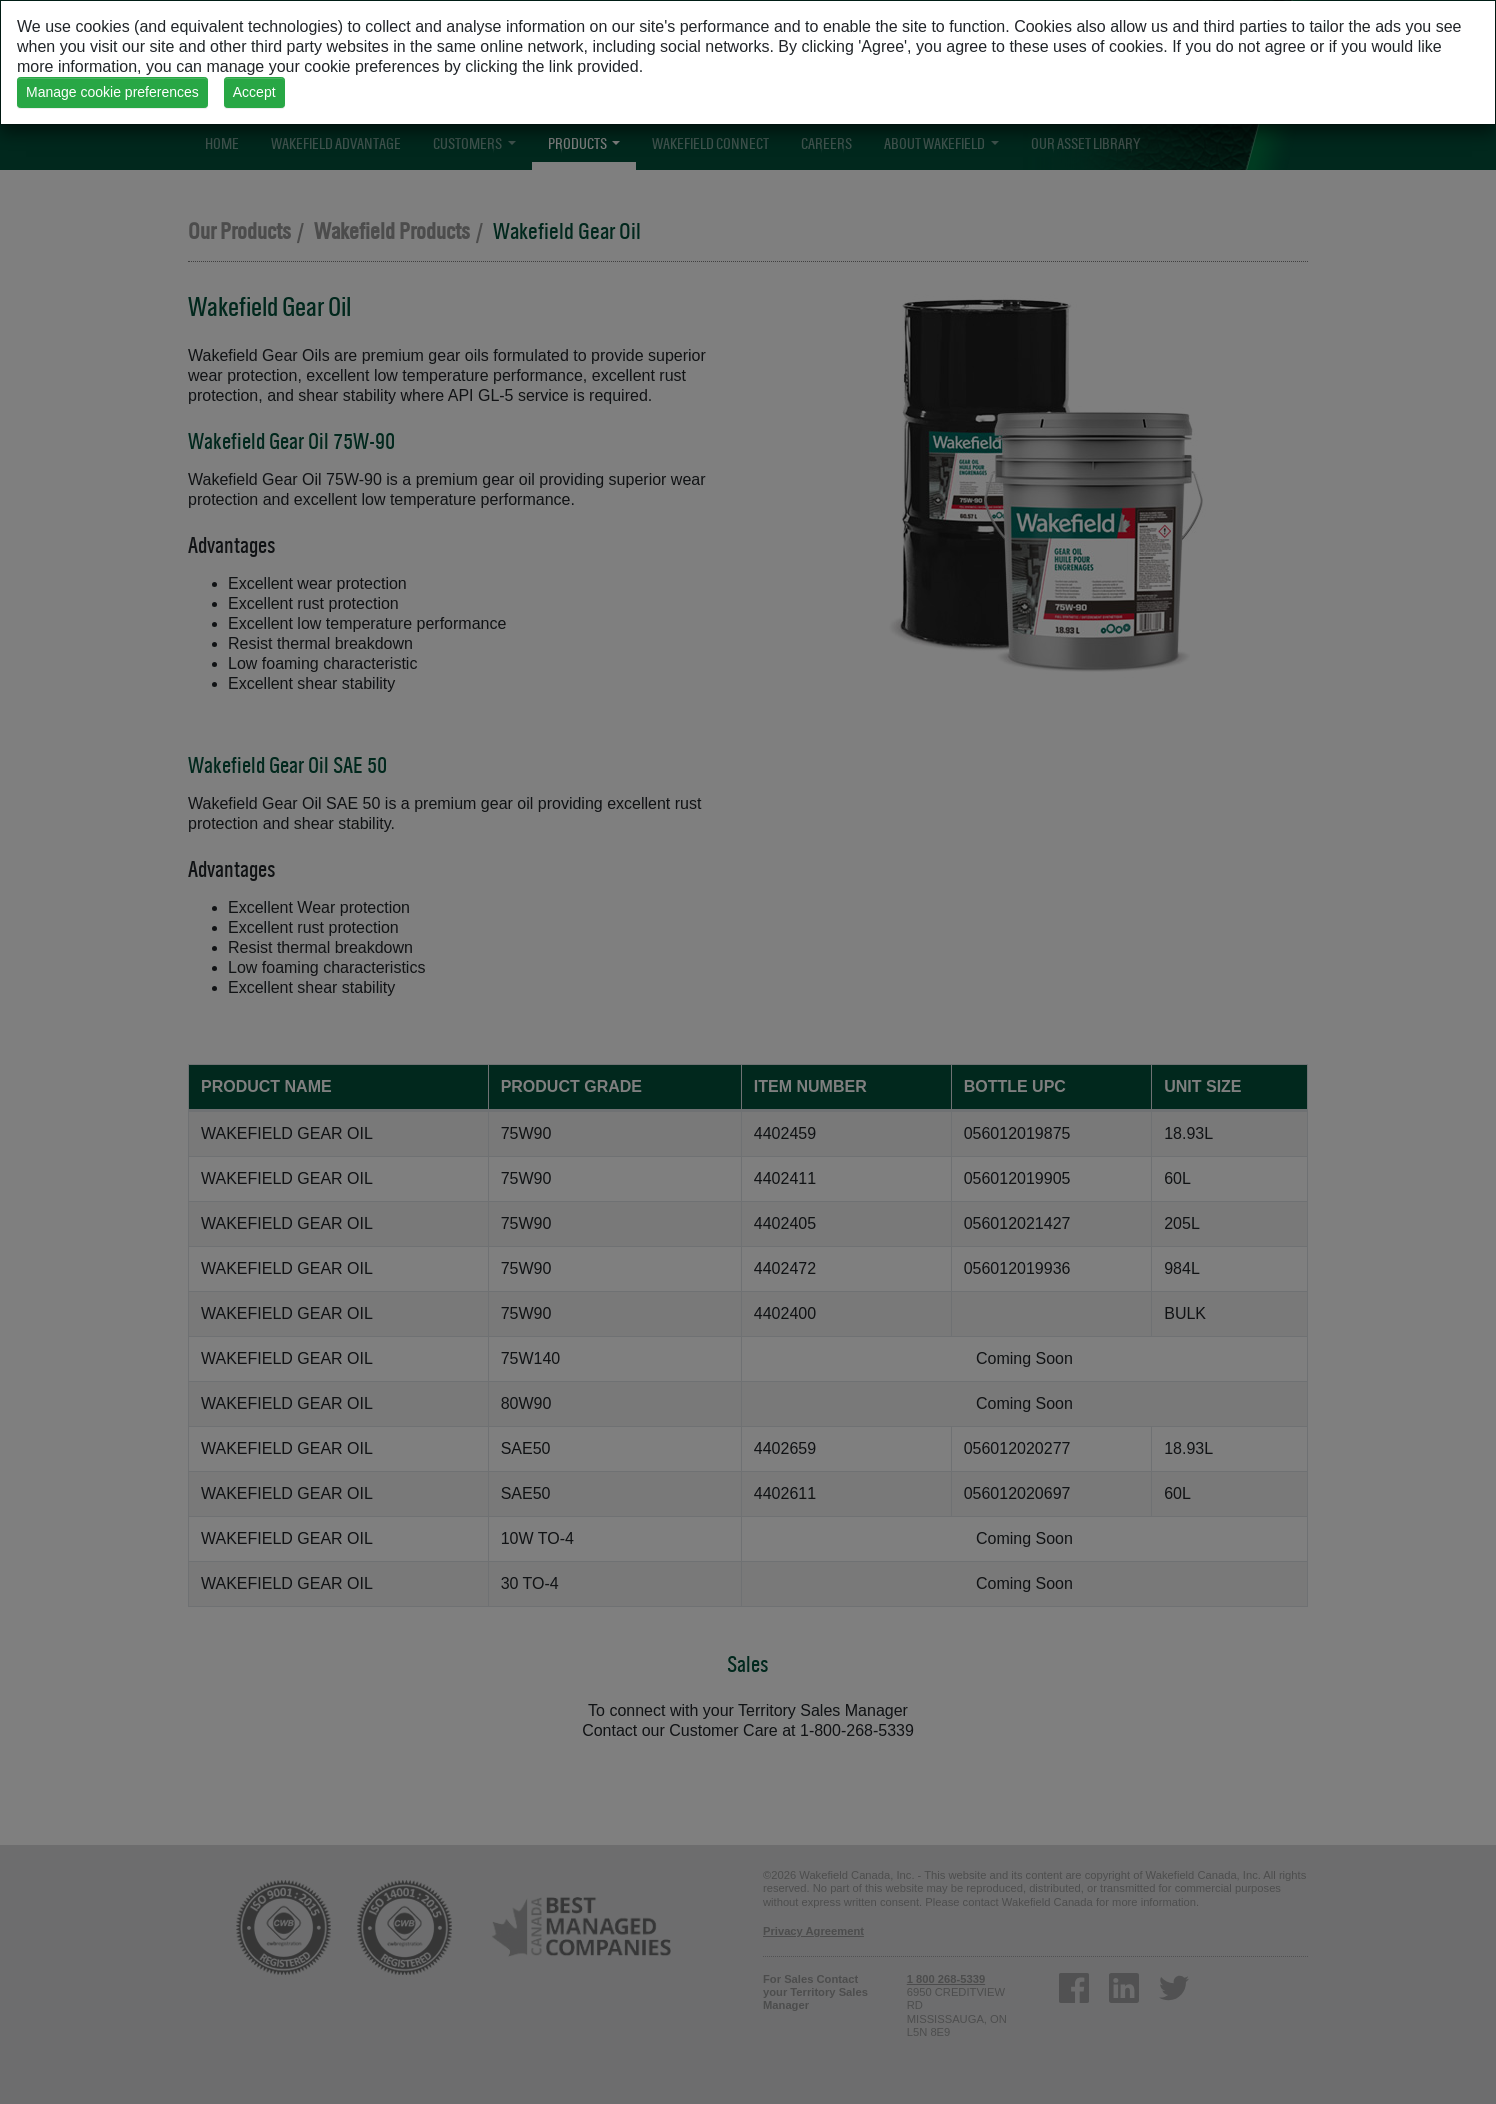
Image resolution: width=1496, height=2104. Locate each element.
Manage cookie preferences (112, 92)
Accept (254, 92)
